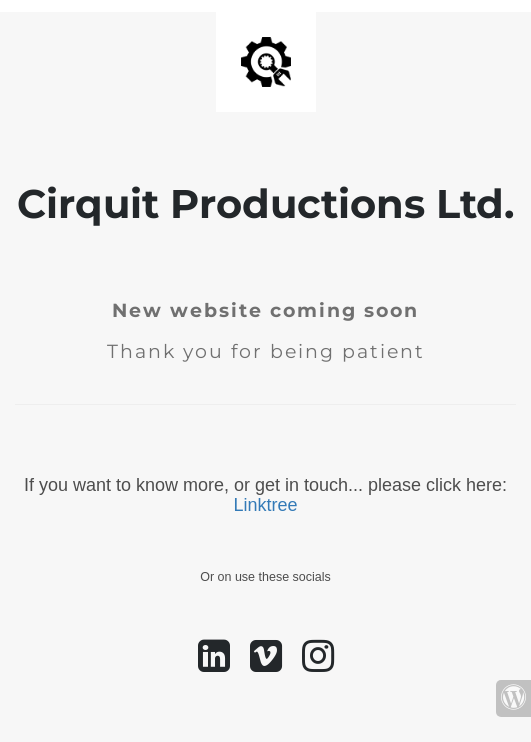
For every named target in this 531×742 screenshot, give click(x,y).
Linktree (265, 505)
